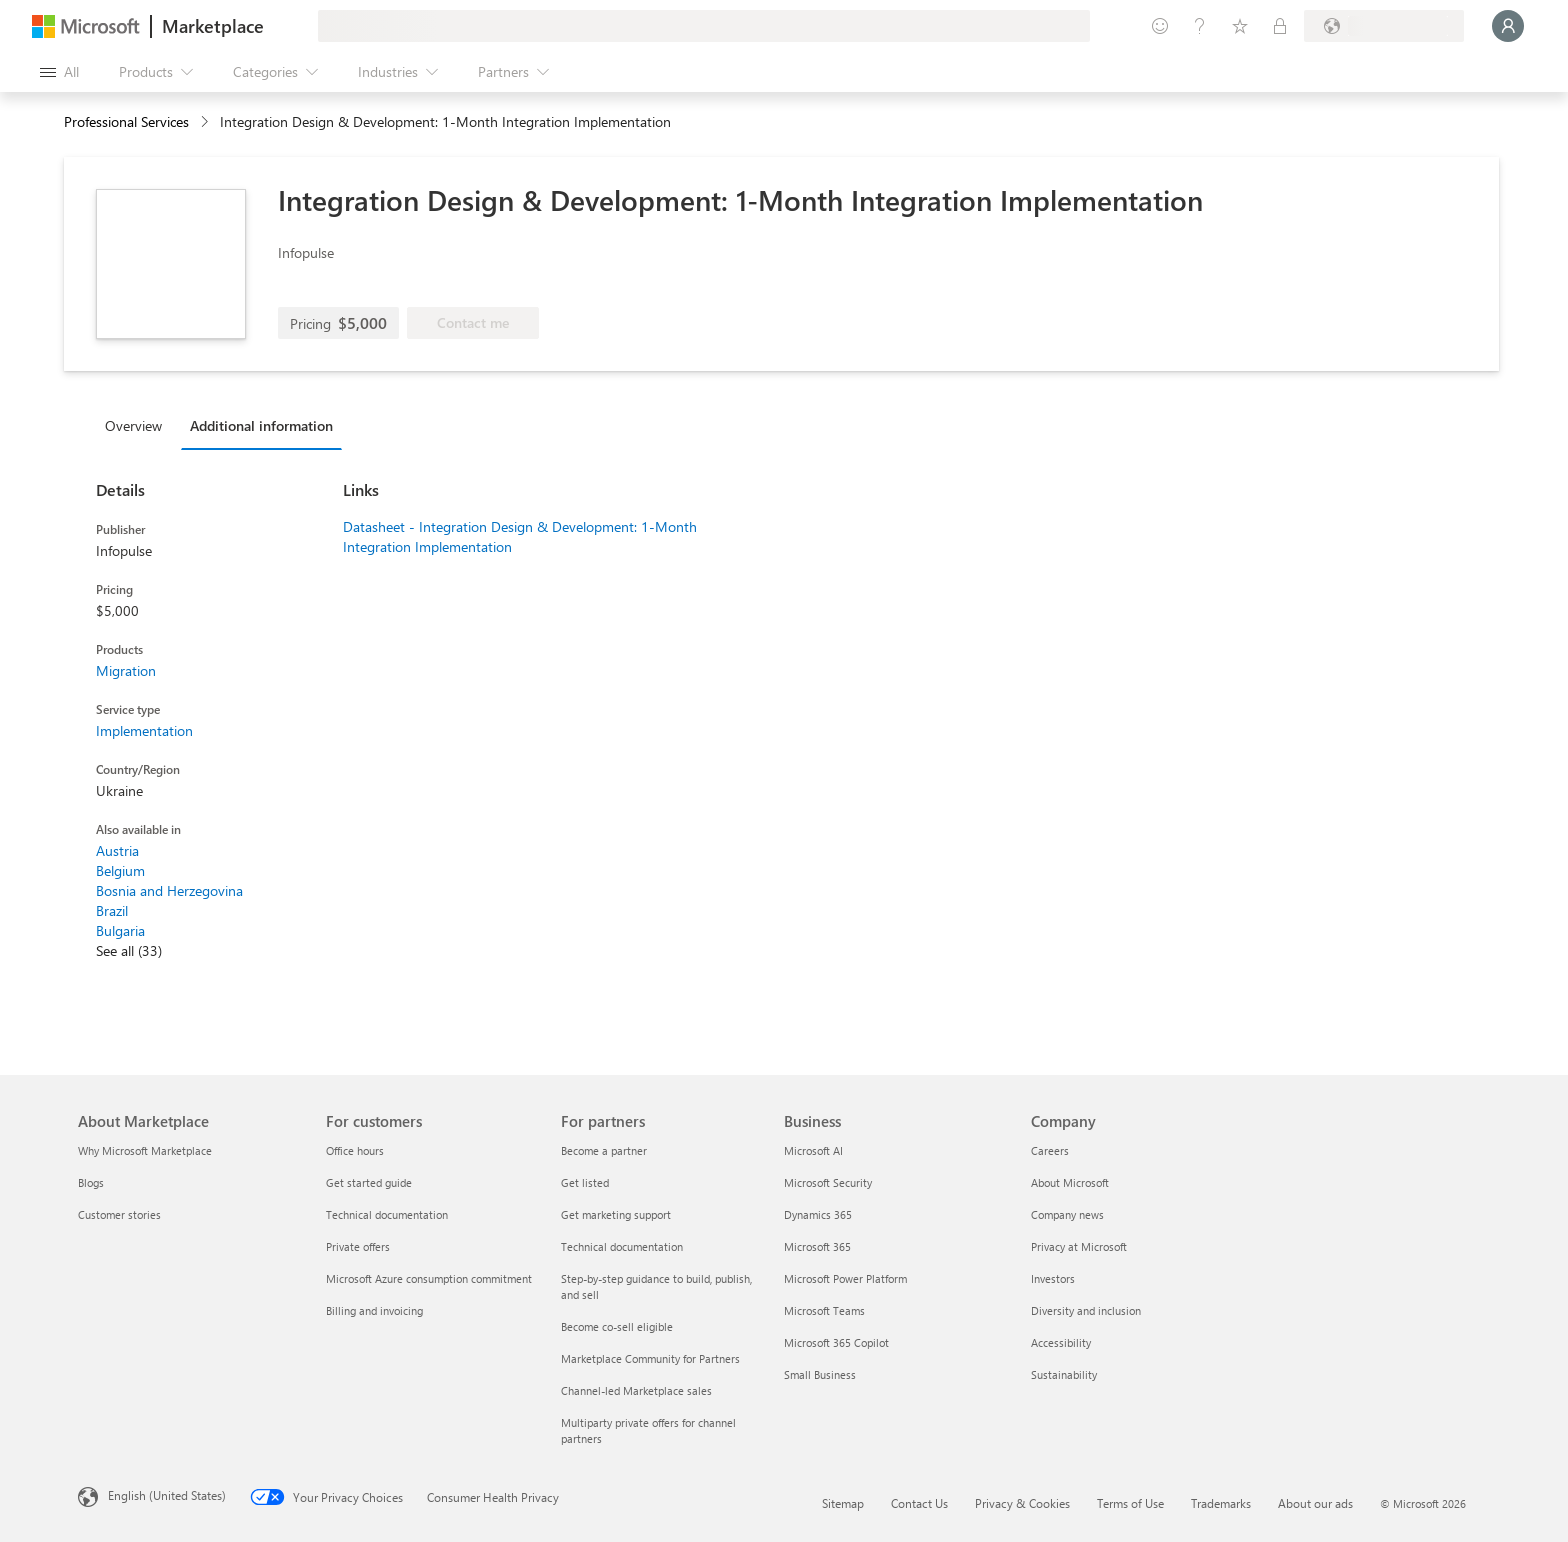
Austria (117, 850)
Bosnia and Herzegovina (169, 890)
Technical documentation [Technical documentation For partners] (622, 1246)
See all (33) (129, 950)
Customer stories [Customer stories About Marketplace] (119, 1214)
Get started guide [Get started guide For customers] (369, 1182)
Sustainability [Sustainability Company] (1064, 1374)
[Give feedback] (1160, 26)
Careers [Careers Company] (1050, 1150)
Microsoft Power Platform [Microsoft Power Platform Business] (845, 1278)
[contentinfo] (206, 122)
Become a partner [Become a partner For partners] (604, 1150)
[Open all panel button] (59, 72)
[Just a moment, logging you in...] (1508, 26)
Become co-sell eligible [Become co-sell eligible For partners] (617, 1326)
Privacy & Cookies (1022, 1503)
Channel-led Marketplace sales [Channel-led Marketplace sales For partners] (636, 1390)
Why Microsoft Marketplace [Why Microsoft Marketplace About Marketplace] (145, 1150)
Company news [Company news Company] (1067, 1214)
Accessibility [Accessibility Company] (1061, 1342)
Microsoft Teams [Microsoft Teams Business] (824, 1310)
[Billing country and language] (1384, 26)
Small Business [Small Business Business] (820, 1374)
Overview (133, 425)
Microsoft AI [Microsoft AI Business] (813, 1150)
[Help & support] (1200, 26)
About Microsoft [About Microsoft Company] (1070, 1182)
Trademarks (1221, 1503)
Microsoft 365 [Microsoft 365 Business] (817, 1246)
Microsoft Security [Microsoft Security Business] (828, 1182)
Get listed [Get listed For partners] (585, 1182)
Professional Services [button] (126, 121)
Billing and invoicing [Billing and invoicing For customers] (374, 1310)
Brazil (112, 910)
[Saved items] (1240, 26)
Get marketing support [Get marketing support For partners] (616, 1214)
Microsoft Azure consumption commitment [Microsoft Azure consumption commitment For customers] (429, 1278)
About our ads (1315, 1503)
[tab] (138, 425)
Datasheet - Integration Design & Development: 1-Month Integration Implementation (520, 536)
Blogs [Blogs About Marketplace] (91, 1182)
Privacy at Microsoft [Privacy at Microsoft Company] (1079, 1246)
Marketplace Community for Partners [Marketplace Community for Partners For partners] (650, 1358)
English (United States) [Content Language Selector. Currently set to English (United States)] (167, 1495)
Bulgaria (120, 930)
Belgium (120, 870)
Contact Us (919, 1503)
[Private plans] (1280, 26)
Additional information (261, 425)
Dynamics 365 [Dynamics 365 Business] (818, 1214)
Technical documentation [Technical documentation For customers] (387, 1214)
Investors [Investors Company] (1053, 1278)
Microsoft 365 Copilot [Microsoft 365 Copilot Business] (836, 1342)
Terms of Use (1130, 1503)
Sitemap (843, 1503)
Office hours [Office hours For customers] (355, 1150)
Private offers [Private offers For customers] (358, 1246)
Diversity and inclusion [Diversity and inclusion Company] (1086, 1310)
